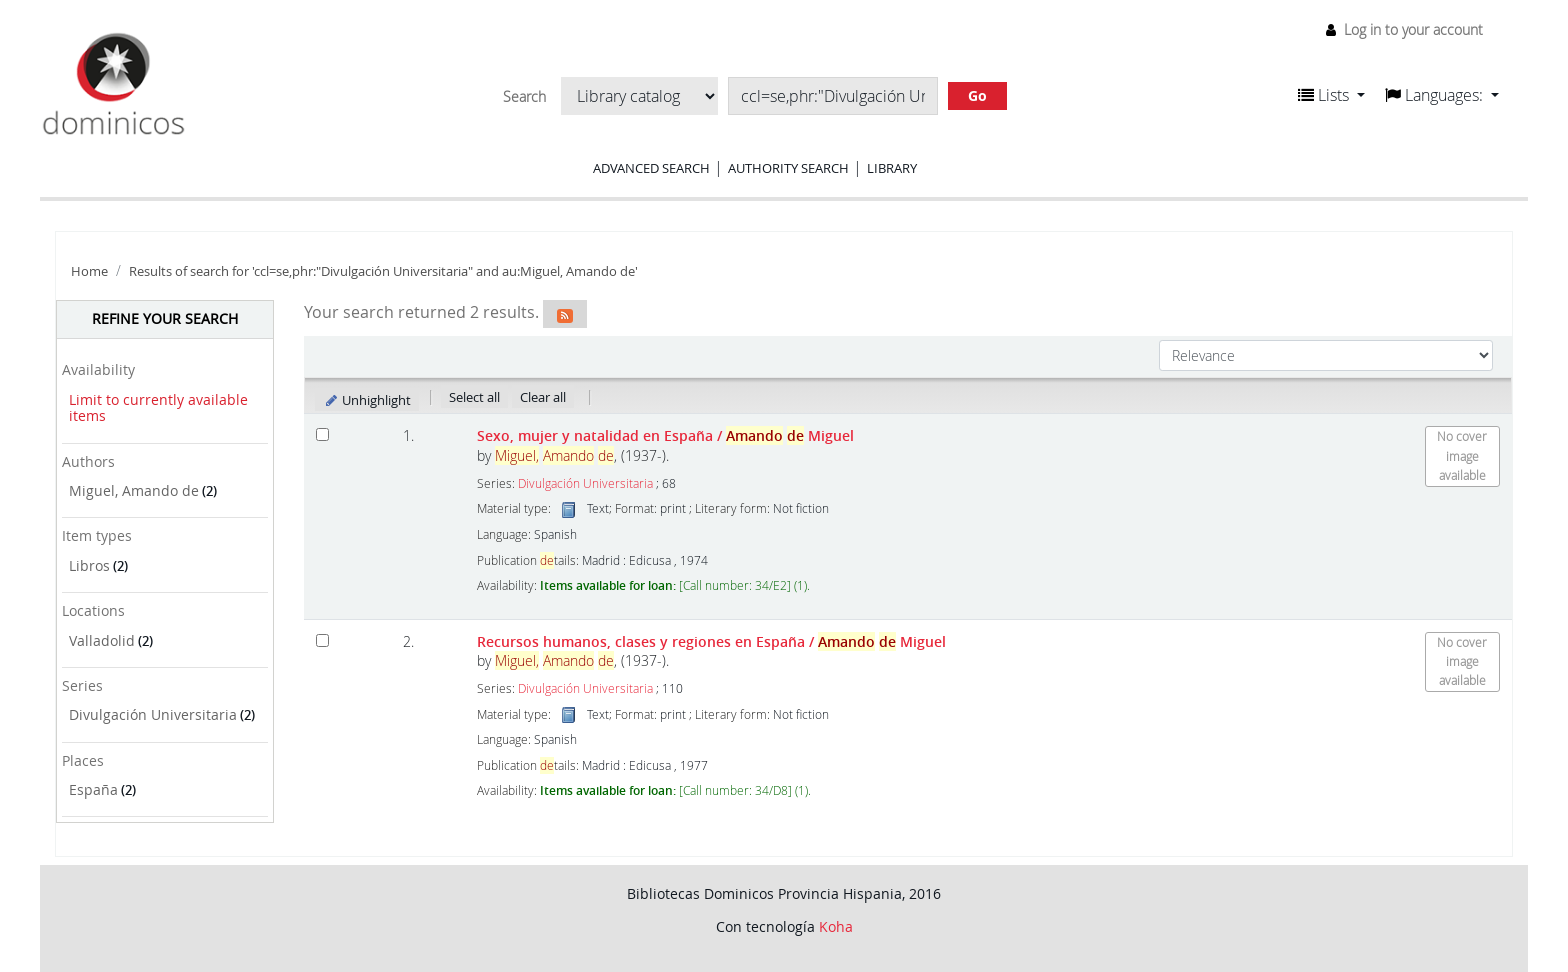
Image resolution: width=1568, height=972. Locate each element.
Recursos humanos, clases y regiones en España (711, 641)
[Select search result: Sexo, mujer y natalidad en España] (322, 434)
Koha (836, 926)
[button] (1331, 95)
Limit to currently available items (158, 408)
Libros (89, 565)
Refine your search (165, 318)
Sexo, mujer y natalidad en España (665, 435)
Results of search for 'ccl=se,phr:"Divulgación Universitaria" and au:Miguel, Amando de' (383, 271)
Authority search (788, 168)
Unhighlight (367, 400)
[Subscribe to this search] (565, 314)
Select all (474, 397)
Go (977, 95)
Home (89, 271)
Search (524, 97)
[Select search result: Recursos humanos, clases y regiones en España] (322, 640)
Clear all (543, 397)
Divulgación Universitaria (153, 714)
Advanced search (651, 168)
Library (892, 168)
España (93, 789)
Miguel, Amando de (134, 490)
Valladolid (102, 640)
